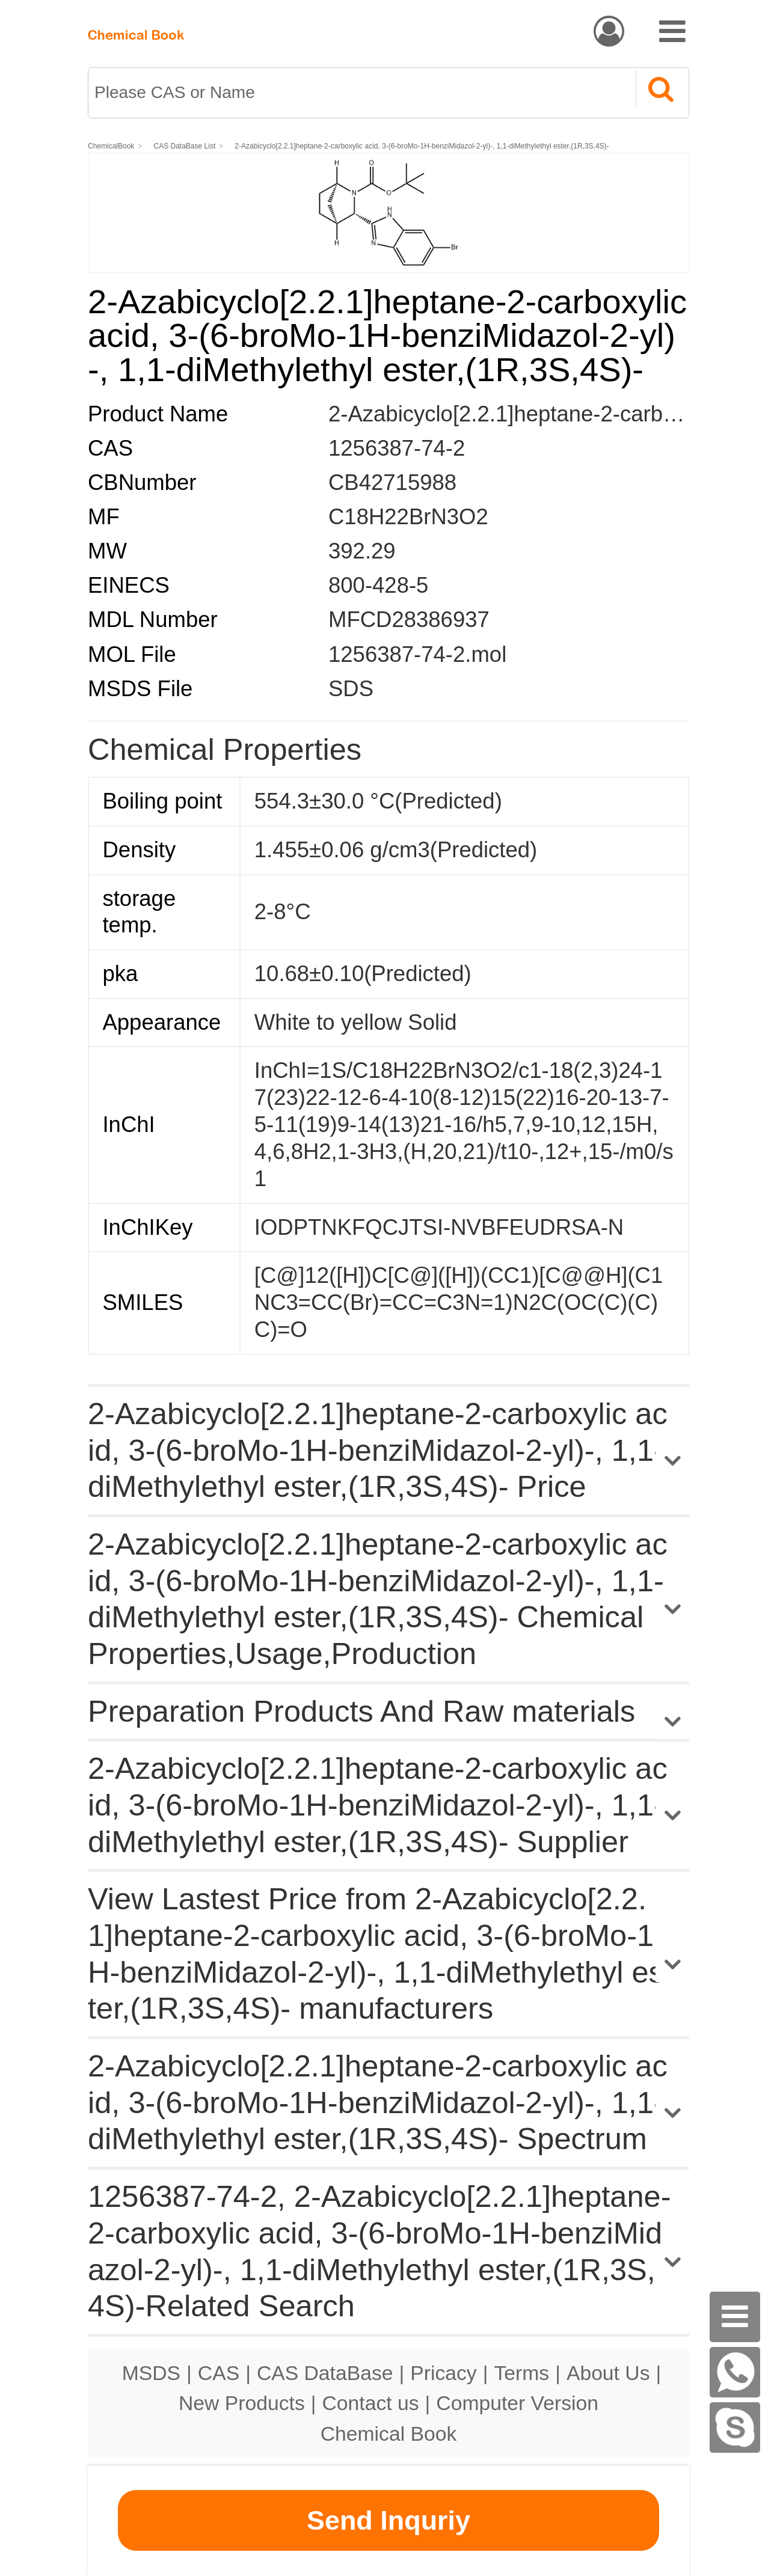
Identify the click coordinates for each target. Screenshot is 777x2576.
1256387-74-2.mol (417, 654)
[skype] (735, 2427)
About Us (608, 2372)
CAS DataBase (325, 2372)
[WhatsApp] (735, 2372)
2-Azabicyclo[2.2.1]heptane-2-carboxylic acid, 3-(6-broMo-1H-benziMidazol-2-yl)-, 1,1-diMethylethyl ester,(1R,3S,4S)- (422, 146)
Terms (521, 2372)
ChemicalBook (111, 146)
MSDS (151, 2372)
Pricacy (443, 2372)
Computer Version (517, 2402)
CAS (218, 2372)
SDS (350, 688)
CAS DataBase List (185, 146)
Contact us (370, 2402)
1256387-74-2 (396, 448)
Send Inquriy (388, 2520)
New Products (242, 2402)
